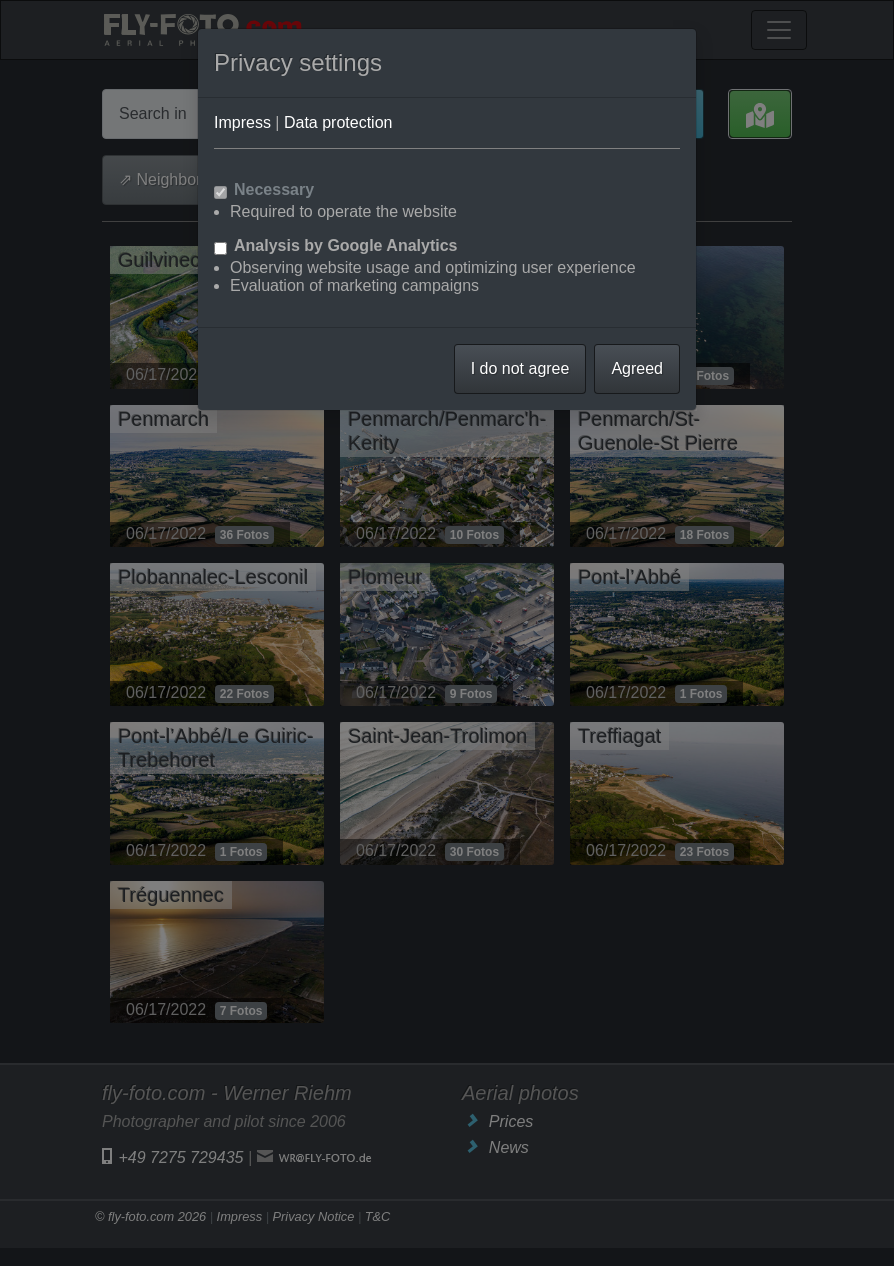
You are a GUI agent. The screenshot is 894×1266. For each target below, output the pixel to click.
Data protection (338, 122)
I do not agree (520, 368)
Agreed (637, 368)
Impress (242, 122)
